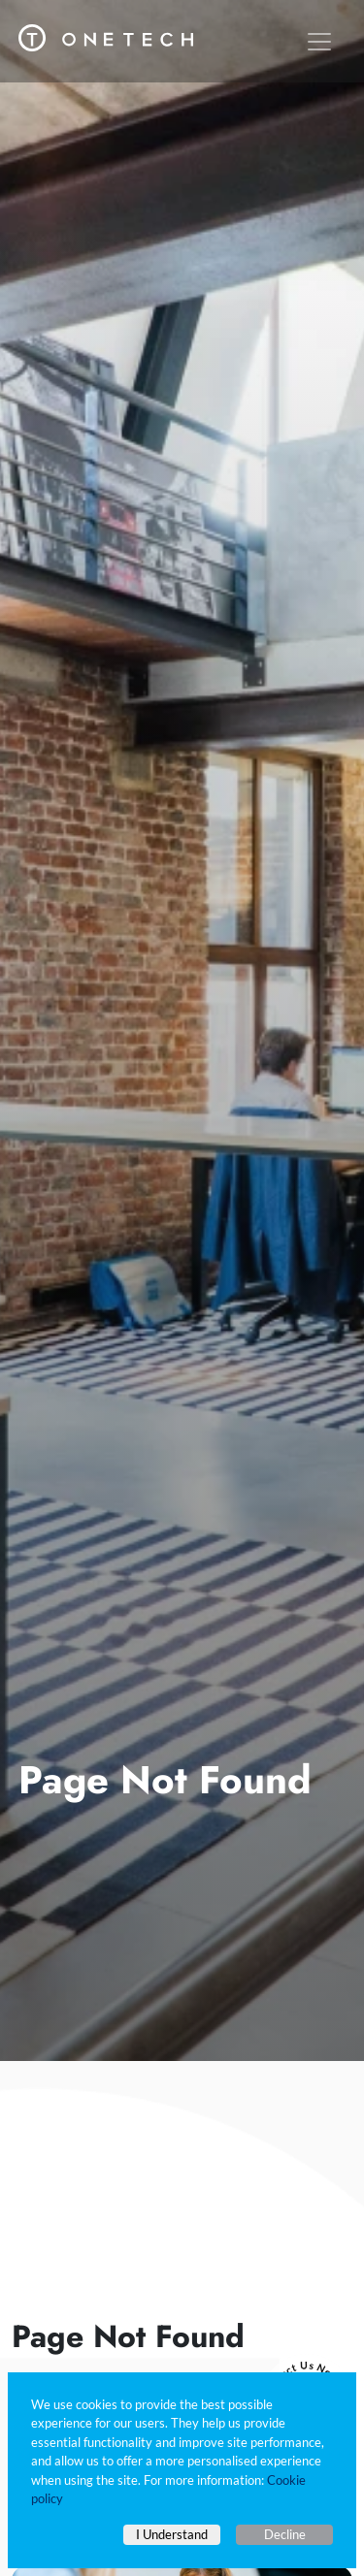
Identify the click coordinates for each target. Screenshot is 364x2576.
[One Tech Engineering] (105, 32)
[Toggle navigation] (319, 41)
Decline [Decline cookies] (285, 2534)
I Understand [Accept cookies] (172, 2534)
